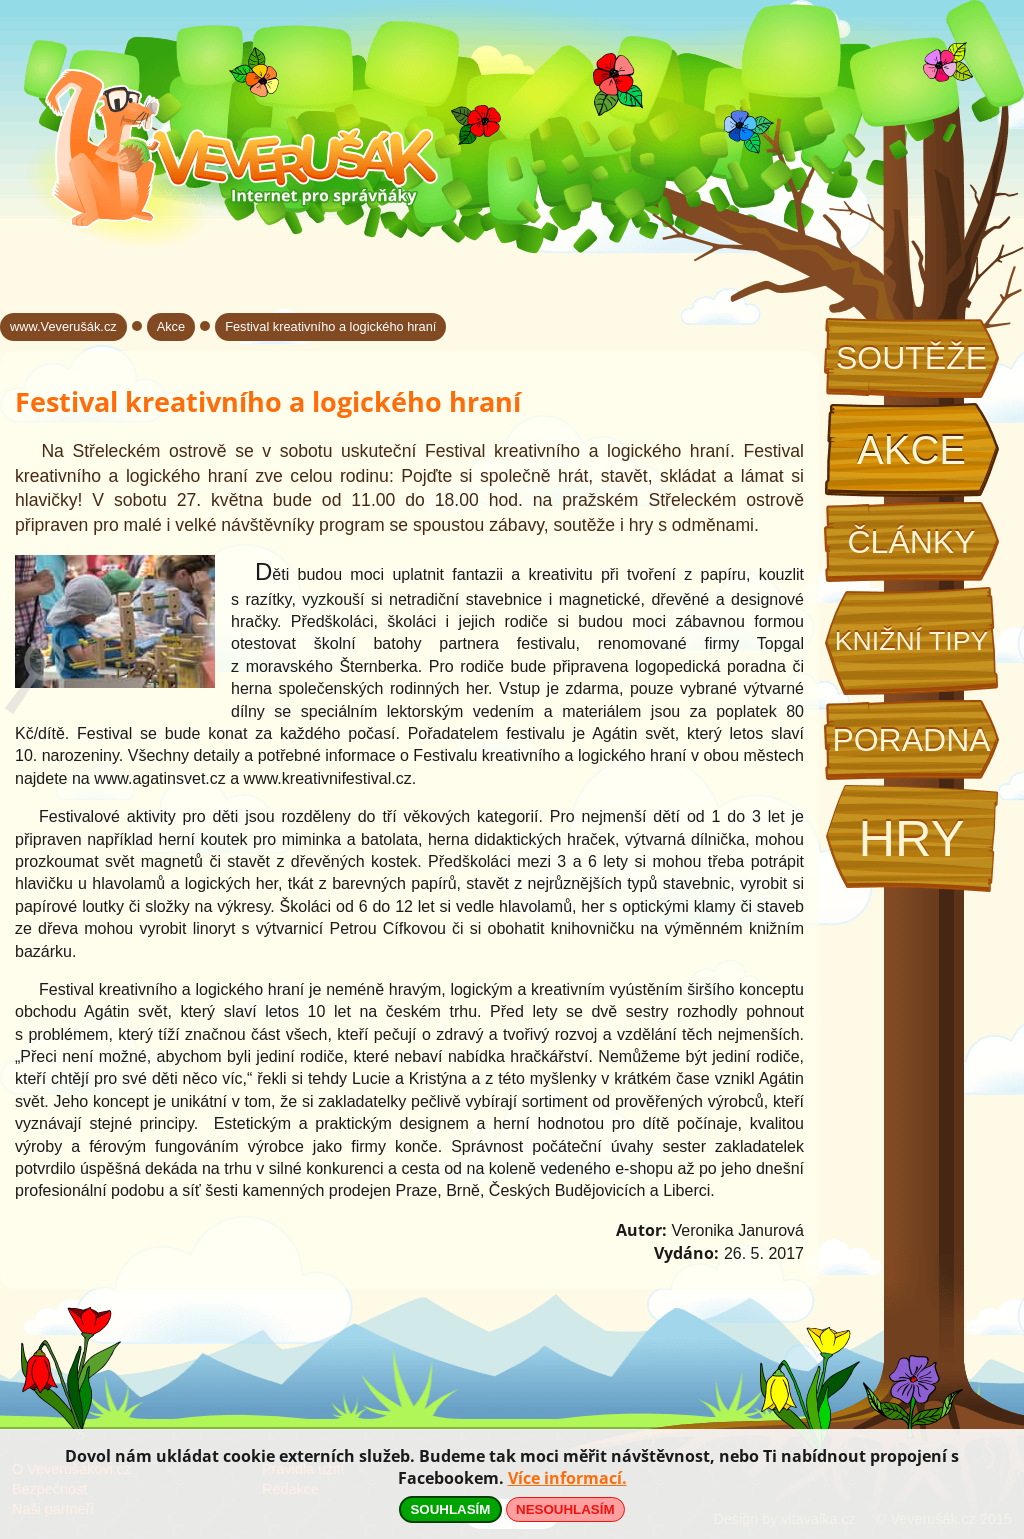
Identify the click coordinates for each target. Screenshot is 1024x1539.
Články (911, 542)
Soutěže (911, 358)
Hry (911, 838)
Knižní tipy (912, 641)
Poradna (911, 740)
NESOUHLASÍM (565, 1509)
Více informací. (567, 1478)
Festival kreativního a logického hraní (330, 326)
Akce (911, 450)
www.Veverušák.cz (63, 326)
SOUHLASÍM (450, 1509)
